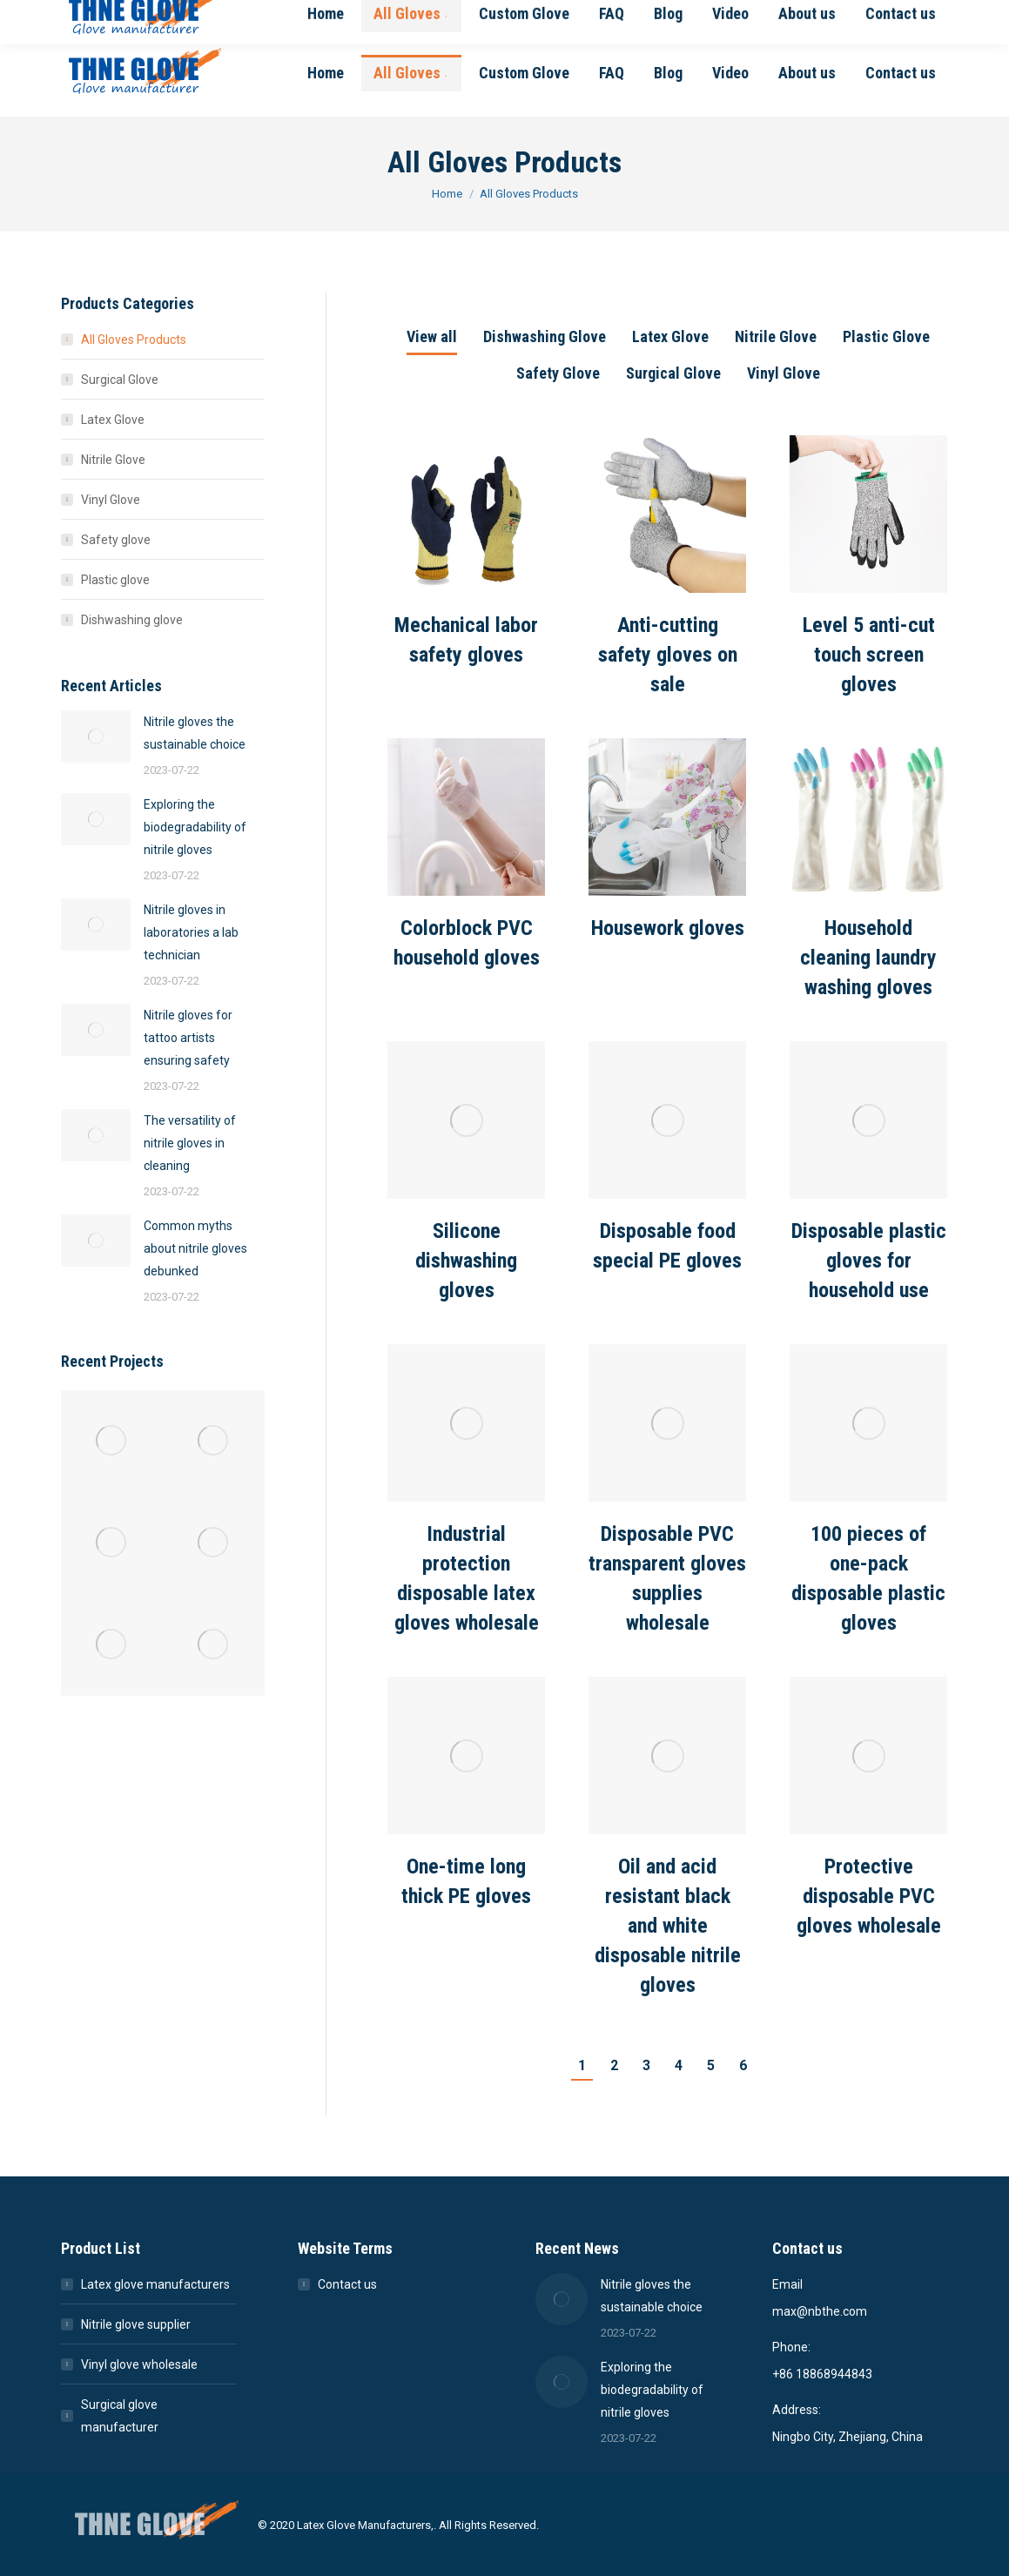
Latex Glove (670, 336)
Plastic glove (115, 580)
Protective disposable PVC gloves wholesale (869, 1896)
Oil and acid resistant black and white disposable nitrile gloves (668, 1925)
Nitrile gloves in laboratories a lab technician (191, 932)
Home (447, 193)
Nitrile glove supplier (136, 2324)
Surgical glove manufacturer (119, 2416)
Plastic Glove (886, 336)
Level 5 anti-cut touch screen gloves (869, 654)
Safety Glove (558, 373)
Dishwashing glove (132, 620)
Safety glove (116, 540)
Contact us (347, 2284)
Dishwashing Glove (544, 336)
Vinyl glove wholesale (139, 2364)
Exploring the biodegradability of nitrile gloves (195, 827)
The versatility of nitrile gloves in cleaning (190, 1143)
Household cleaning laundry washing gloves (868, 957)
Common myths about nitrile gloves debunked (195, 1248)
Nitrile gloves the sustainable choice (195, 733)
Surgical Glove (673, 373)
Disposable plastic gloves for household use (868, 1260)
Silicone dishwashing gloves (466, 1260)
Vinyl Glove (783, 373)
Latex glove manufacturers (155, 2284)
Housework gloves (667, 928)
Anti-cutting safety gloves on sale (667, 654)
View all (432, 336)
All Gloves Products (133, 339)
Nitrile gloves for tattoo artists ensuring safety (188, 1037)
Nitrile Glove (776, 336)
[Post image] (466, 514)
